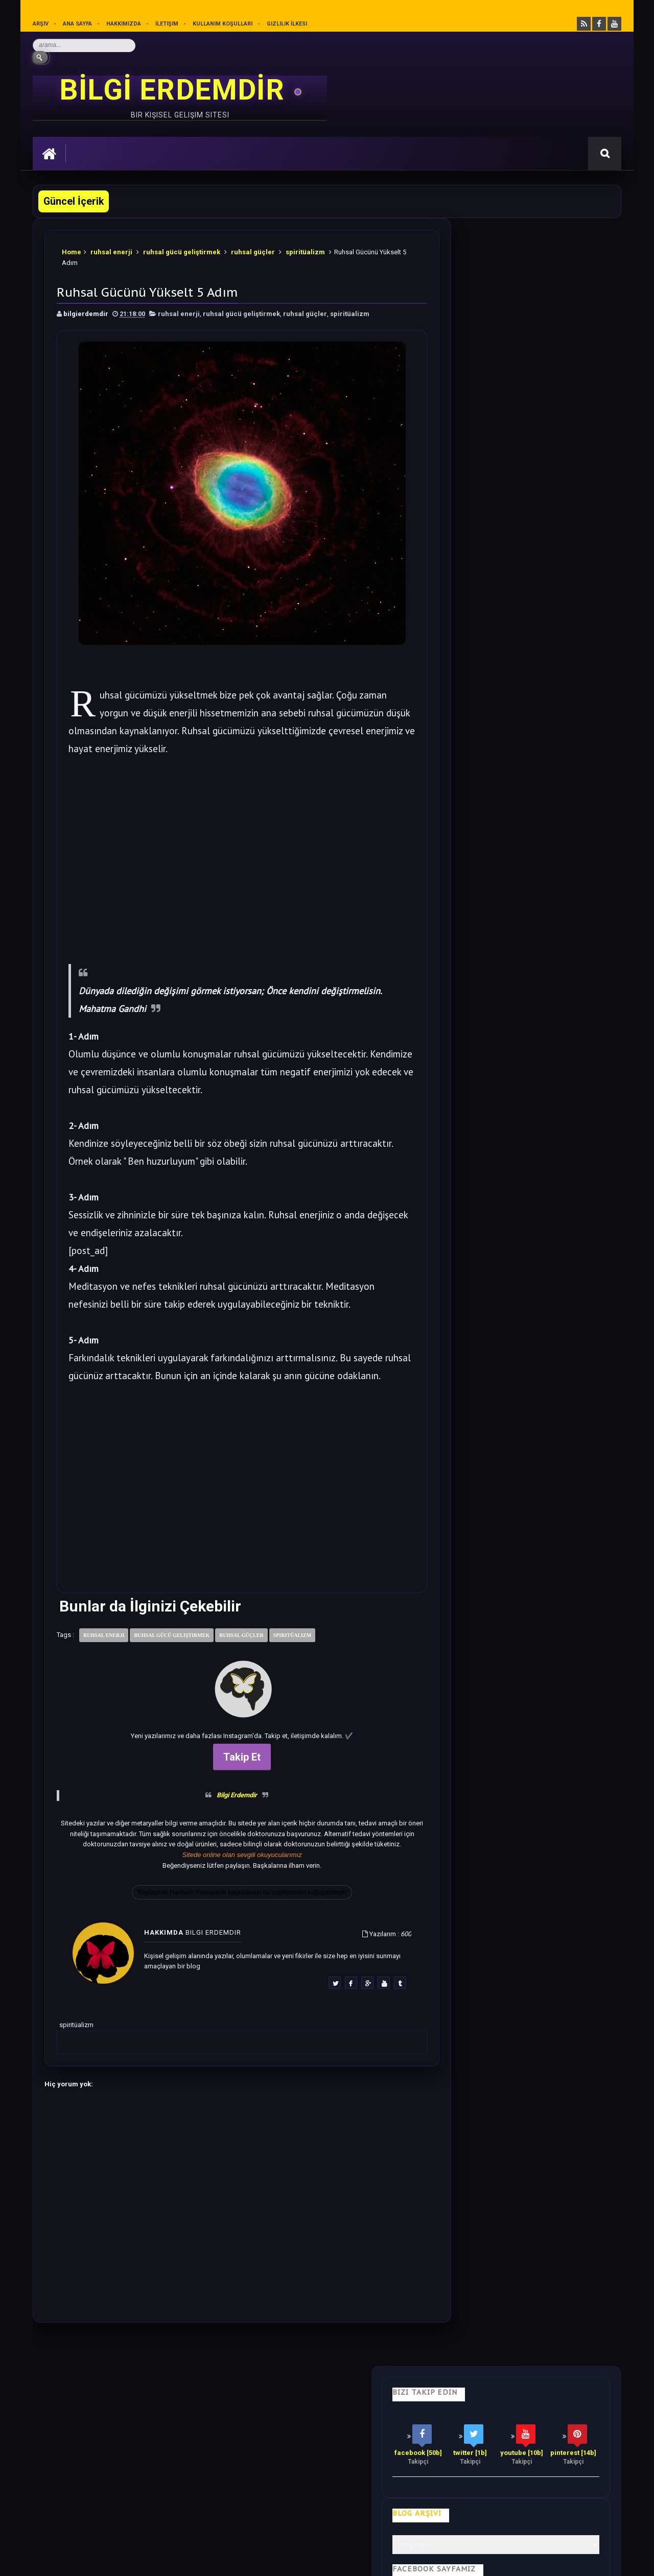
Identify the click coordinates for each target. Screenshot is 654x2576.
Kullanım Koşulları (223, 23)
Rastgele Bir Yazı (527, 1350)
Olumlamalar (349, 2413)
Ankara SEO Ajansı (589, 2560)
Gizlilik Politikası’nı (265, 2522)
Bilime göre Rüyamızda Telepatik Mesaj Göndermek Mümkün (542, 954)
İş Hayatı (233, 2413)
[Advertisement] (227, 852)
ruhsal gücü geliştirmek (182, 250)
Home (72, 250)
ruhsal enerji (112, 250)
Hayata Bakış (128, 2413)
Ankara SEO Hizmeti (533, 2560)
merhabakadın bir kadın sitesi (81, 2476)
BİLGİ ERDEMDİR (175, 90)
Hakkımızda (124, 23)
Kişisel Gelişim (65, 2413)
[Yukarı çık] (327, 2505)
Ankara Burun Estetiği (472, 2560)
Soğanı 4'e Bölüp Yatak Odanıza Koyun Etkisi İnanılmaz (542, 619)
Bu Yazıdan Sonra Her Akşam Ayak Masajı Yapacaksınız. (540, 891)
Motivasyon (287, 2413)
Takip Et (227, 1763)
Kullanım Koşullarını (191, 2522)
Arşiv (41, 23)
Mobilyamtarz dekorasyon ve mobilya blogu (104, 2485)
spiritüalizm (305, 250)
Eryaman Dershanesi (410, 2560)
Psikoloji (183, 2413)
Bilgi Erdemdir (222, 1800)
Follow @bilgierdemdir (492, 1311)
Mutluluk (407, 2413)
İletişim (167, 23)
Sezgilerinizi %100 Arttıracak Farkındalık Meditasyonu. (541, 1017)
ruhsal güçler (253, 250)
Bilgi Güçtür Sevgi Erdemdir (516, 459)
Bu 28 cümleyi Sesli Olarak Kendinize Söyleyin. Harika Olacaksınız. (549, 556)
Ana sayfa (77, 23)
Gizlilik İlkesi (287, 23)
